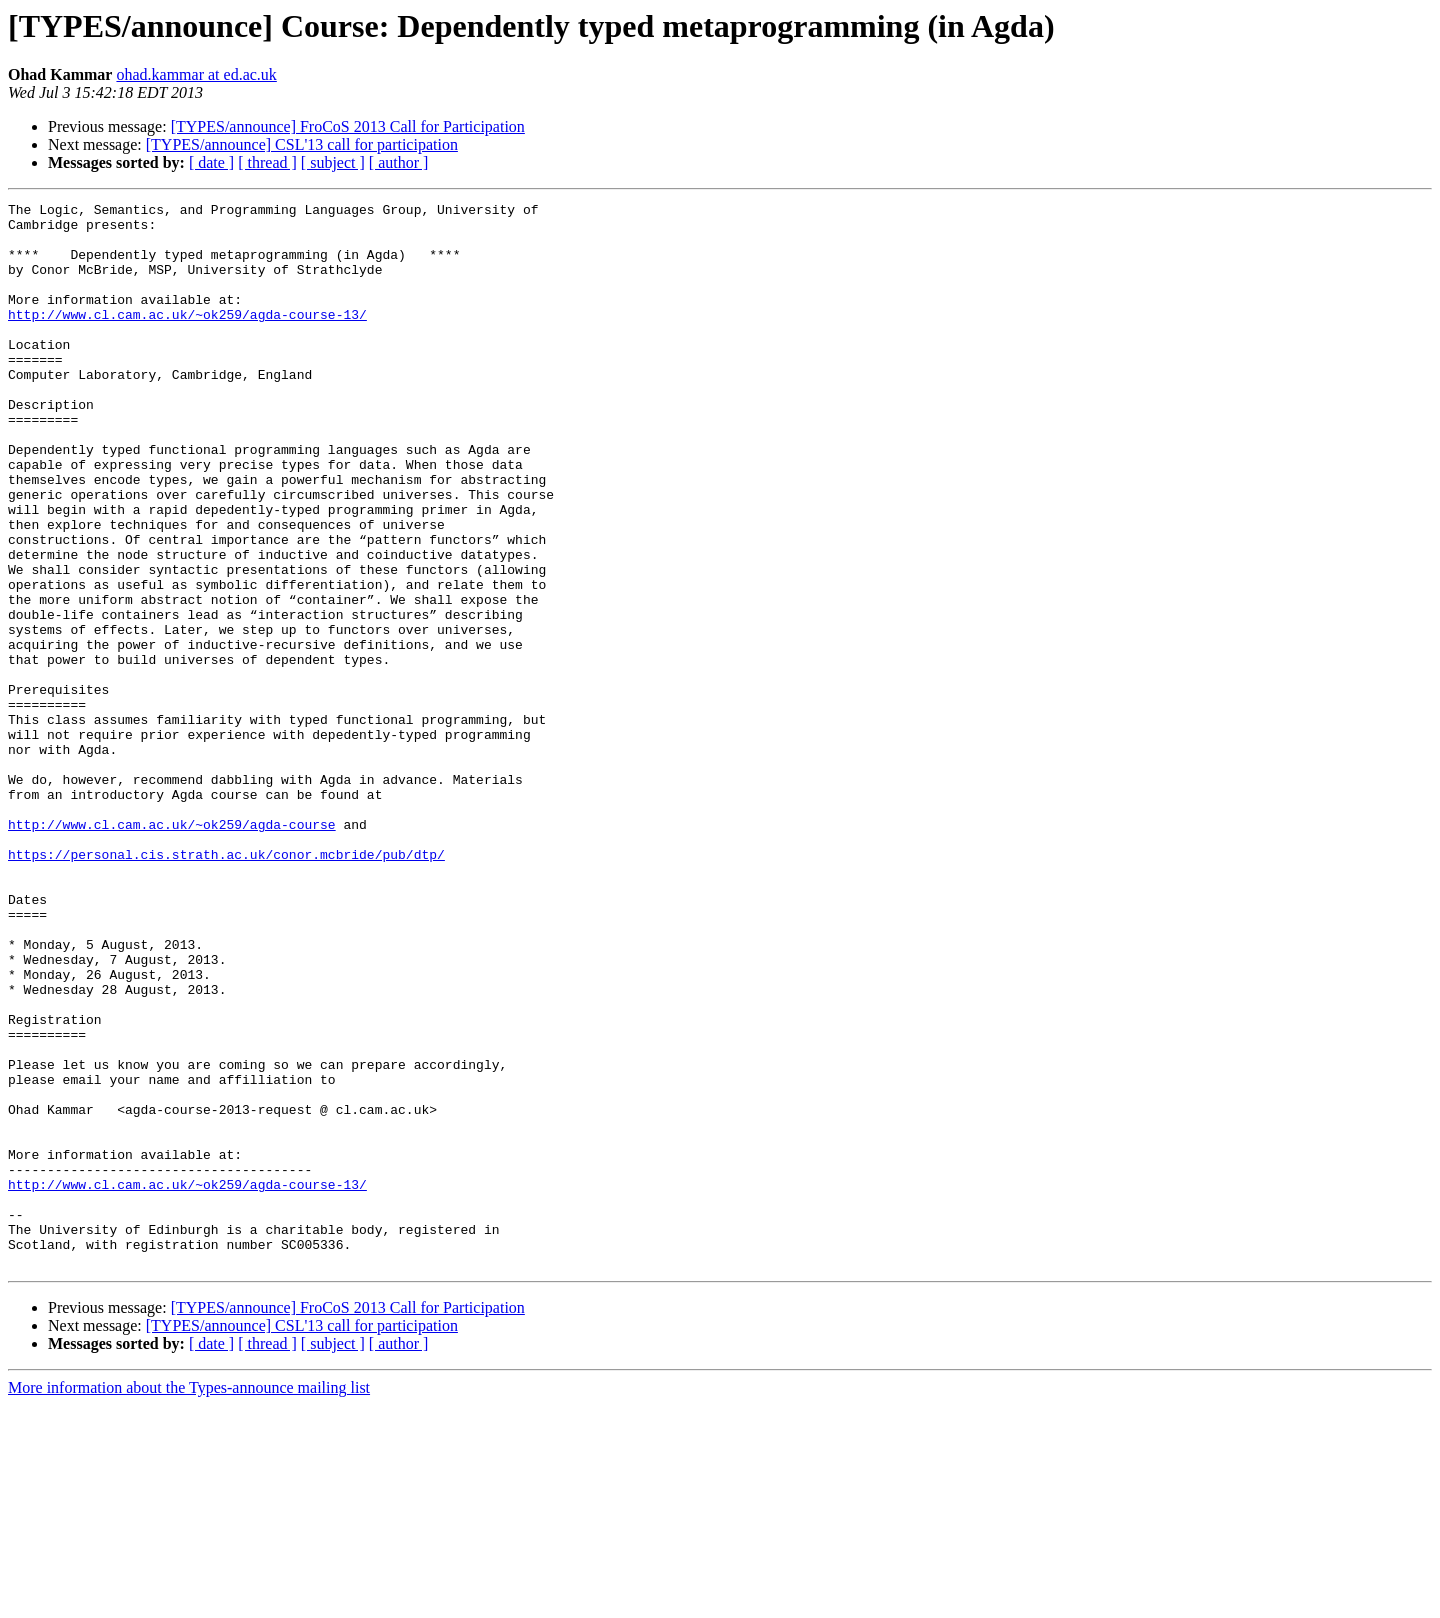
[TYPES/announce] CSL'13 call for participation (302, 144)
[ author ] (399, 162)
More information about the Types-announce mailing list (189, 1600)
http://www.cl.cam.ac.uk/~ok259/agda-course (172, 950)
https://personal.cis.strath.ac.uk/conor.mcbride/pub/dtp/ (226, 986)
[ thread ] (267, 162)
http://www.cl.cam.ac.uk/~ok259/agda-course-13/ (187, 338)
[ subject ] (333, 162)
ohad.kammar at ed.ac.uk (196, 74)
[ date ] (211, 162)
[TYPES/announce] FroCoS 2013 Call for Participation (348, 126)
